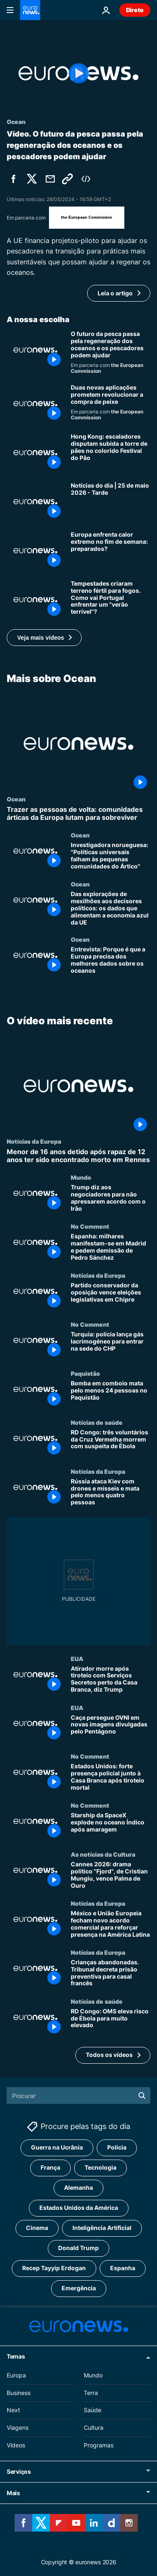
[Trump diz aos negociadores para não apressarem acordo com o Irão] (110, 1198)
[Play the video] (78, 73)
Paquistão (85, 1373)
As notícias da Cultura (103, 1854)
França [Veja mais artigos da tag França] (50, 2167)
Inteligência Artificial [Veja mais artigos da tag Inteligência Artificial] (101, 2227)
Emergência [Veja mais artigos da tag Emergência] (79, 2288)
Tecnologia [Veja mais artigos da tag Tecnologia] (100, 2167)
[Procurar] (78, 2095)
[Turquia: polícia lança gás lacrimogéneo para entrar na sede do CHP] (110, 1345)
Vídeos (16, 2445)
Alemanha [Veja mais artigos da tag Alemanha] (78, 2187)
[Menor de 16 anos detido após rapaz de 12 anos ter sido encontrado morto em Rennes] (78, 1156)
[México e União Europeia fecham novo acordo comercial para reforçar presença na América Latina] (110, 1924)
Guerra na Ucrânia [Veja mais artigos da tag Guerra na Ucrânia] (57, 2147)
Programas (98, 2445)
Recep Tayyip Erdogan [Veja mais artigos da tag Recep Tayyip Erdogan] (54, 2267)
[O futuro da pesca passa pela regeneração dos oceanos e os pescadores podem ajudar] (110, 352)
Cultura (93, 2427)
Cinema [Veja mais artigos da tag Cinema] (37, 2227)
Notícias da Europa (34, 1141)
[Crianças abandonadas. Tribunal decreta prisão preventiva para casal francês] (110, 1973)
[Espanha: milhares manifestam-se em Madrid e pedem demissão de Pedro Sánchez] (110, 1247)
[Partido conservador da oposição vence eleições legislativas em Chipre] (110, 1296)
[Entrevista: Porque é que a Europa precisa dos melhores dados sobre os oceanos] (110, 960)
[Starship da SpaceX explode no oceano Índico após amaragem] (110, 1826)
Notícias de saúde (97, 1422)
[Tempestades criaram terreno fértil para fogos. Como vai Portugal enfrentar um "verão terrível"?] (110, 599)
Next (13, 2409)
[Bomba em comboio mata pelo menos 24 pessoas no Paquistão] (110, 1394)
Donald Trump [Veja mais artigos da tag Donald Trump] (78, 2247)
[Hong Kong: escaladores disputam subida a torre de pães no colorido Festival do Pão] (110, 452)
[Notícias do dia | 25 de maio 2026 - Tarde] (110, 501)
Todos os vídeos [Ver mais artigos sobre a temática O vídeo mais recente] (109, 2054)
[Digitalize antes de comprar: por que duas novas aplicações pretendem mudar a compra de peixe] (110, 403)
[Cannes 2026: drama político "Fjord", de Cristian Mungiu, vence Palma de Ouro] (110, 1875)
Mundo (81, 1177)
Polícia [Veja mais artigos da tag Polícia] (116, 2147)
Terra (91, 2392)
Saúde (92, 2409)
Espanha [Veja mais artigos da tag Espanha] (122, 2267)
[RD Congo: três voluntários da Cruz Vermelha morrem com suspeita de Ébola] (110, 1443)
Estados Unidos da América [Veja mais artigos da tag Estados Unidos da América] (78, 2207)
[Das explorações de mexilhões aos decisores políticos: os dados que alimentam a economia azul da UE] (110, 908)
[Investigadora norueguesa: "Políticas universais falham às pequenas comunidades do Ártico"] (110, 856)
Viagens (17, 2427)
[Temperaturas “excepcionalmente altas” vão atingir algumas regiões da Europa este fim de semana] (110, 550)
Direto (135, 9)
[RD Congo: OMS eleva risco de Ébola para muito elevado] (110, 2022)
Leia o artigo (115, 293)
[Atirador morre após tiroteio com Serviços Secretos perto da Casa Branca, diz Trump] (110, 1679)
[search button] (142, 2095)
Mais (13, 2492)
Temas (16, 2356)
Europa (16, 2375)
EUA (77, 1658)
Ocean (16, 799)
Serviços (19, 2471)
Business (19, 2392)
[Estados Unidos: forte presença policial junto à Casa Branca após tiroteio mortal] (110, 1777)
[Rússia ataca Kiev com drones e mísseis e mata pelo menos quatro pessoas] (110, 1492)
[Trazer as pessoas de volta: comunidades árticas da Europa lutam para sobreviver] (78, 814)
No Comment (90, 1226)
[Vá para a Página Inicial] (30, 10)
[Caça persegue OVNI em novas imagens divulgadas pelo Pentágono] (110, 1728)
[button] (44, 637)
